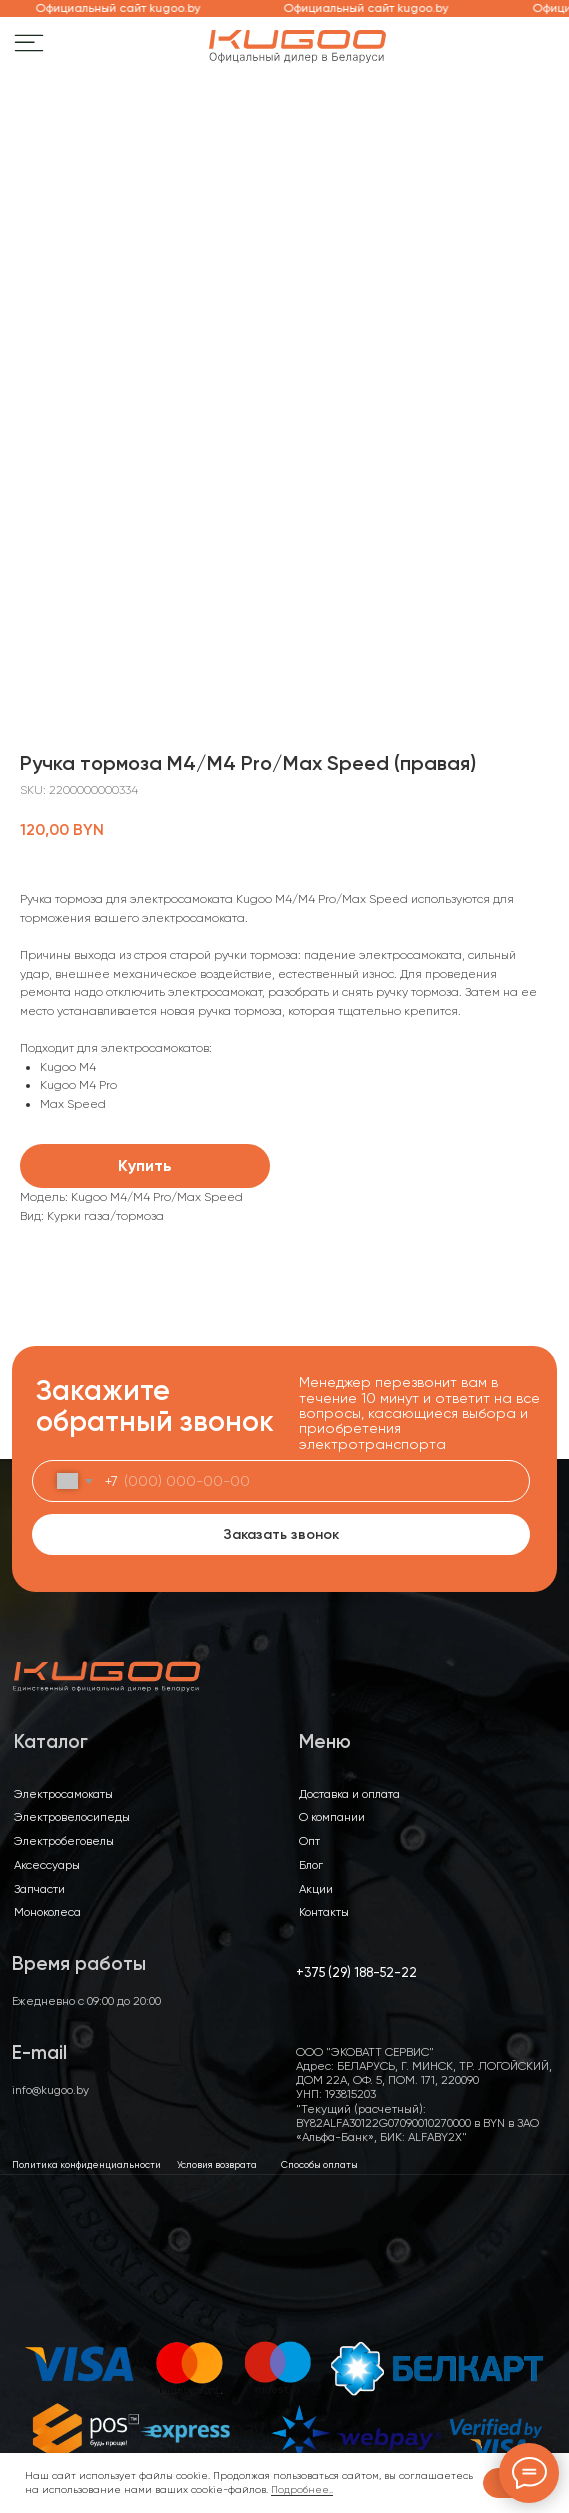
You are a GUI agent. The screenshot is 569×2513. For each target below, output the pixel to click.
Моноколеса (47, 1912)
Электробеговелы (64, 1841)
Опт (309, 1841)
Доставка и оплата (349, 1794)
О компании (332, 1817)
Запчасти (39, 1889)
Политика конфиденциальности (86, 2164)
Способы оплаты (319, 2164)
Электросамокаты (63, 1794)
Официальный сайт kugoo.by (124, 8)
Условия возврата (217, 2164)
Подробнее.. (302, 2489)
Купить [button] (145, 1165)
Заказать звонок (281, 1534)
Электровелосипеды (72, 1817)
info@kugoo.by (50, 2090)
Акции (316, 1889)
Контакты (324, 1912)
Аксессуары (47, 1865)
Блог (311, 1865)
